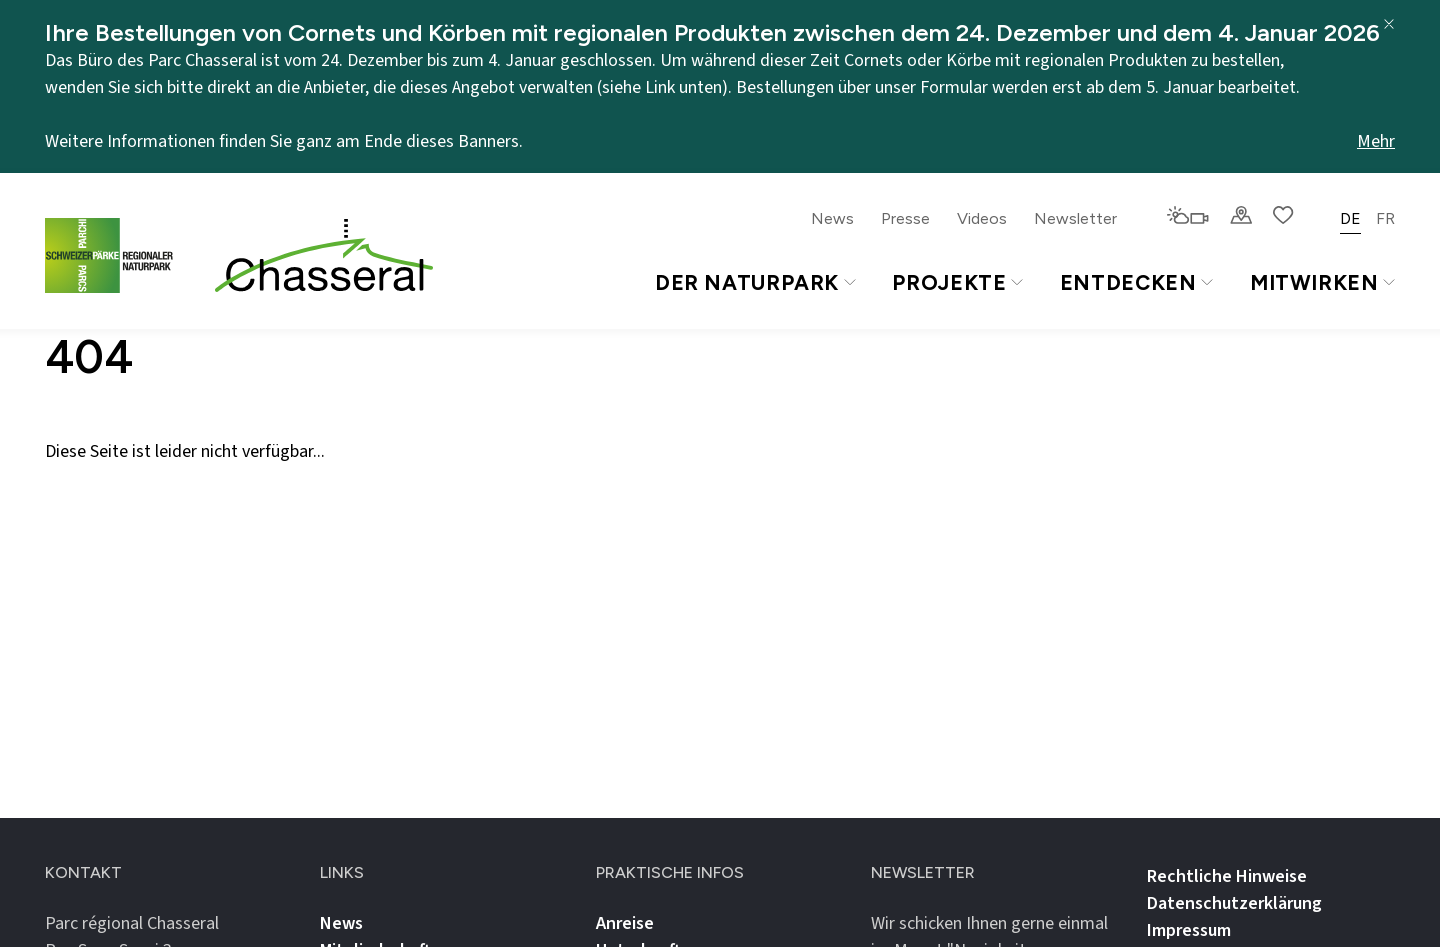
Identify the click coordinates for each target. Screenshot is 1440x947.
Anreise (625, 923)
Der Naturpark (755, 282)
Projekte (957, 282)
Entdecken (1136, 282)
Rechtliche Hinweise (1227, 876)
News (832, 218)
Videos (982, 218)
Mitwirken (1322, 282)
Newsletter (1075, 218)
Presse (905, 218)
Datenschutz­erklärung (1234, 903)
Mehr (1376, 141)
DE (1350, 218)
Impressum (1189, 930)
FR (1385, 218)
